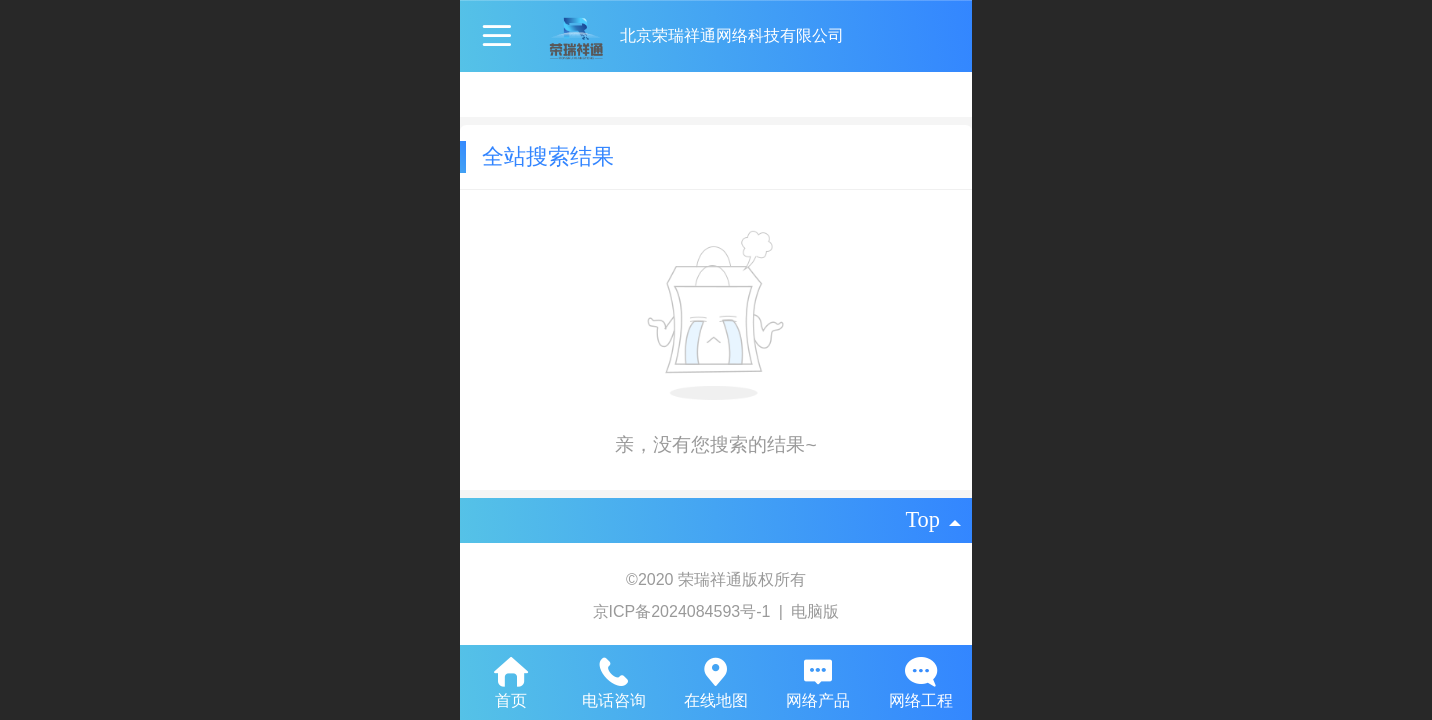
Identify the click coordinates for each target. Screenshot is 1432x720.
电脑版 (815, 611)
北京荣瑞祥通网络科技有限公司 (732, 35)
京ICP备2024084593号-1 (684, 611)
